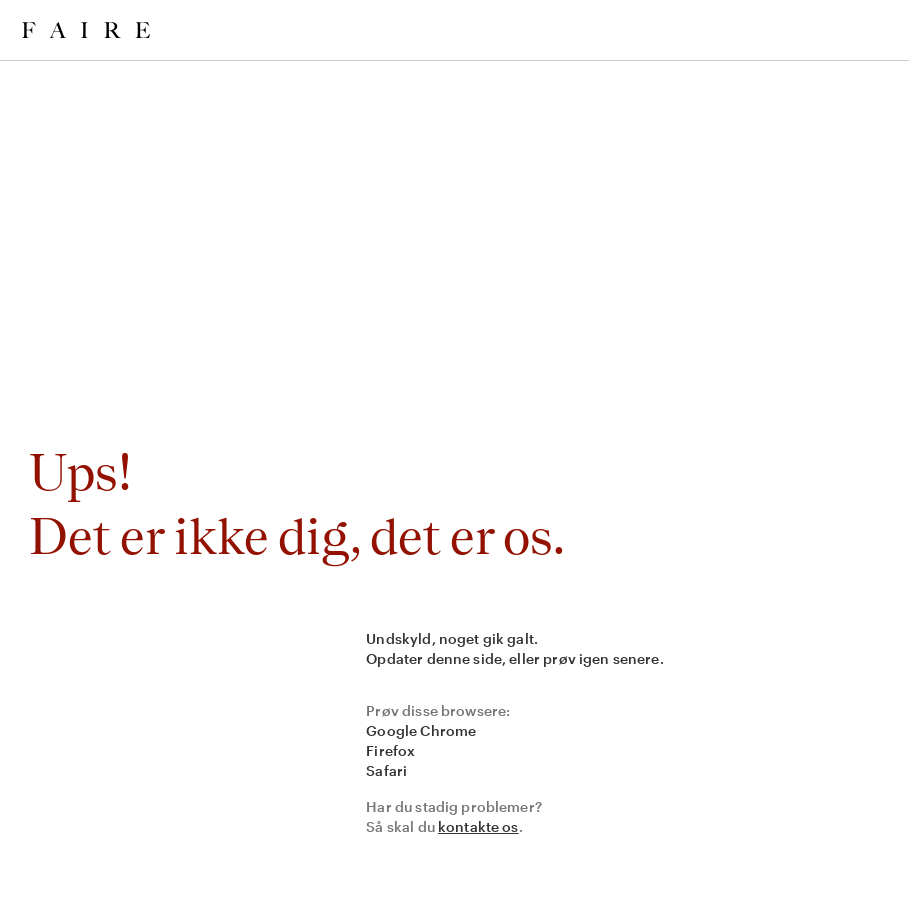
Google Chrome (421, 730)
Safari (386, 770)
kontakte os (478, 826)
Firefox (390, 750)
